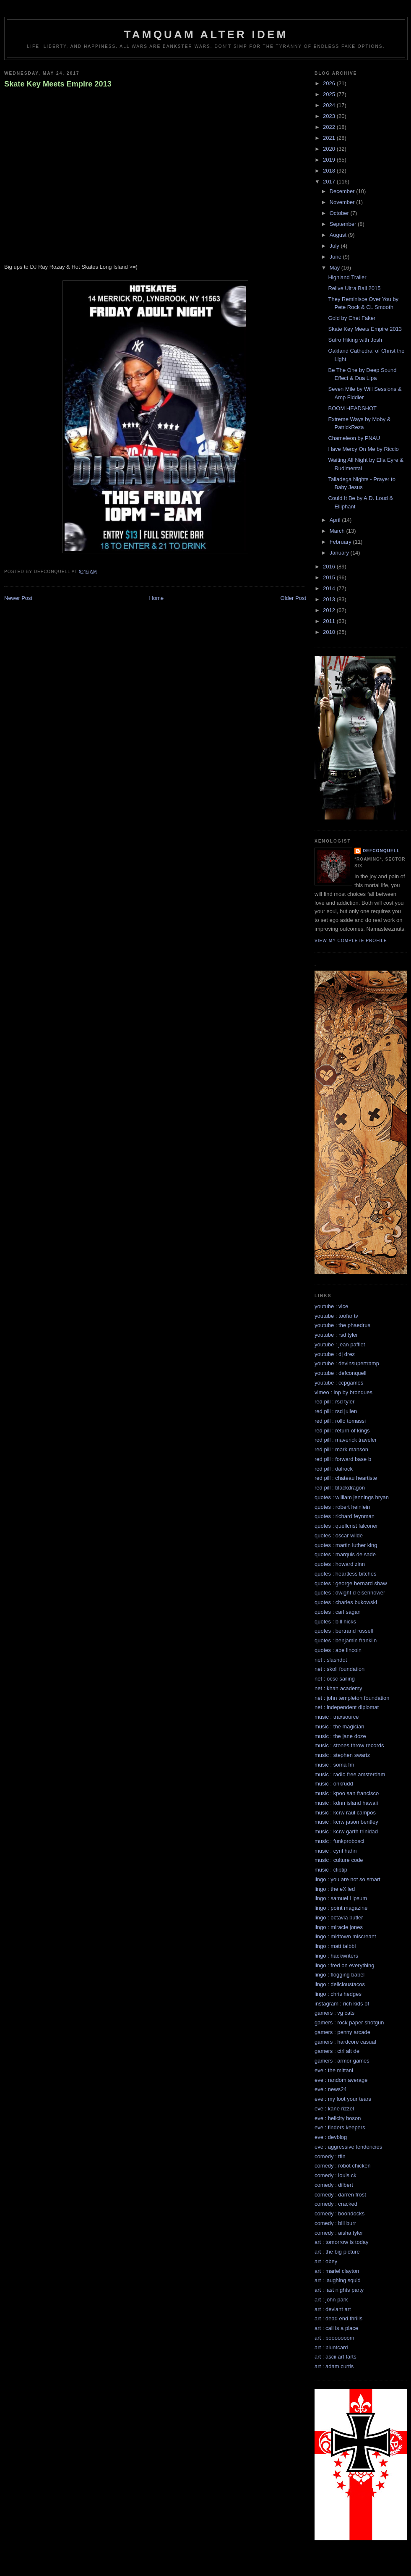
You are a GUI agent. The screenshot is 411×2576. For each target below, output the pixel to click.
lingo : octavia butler (339, 1917)
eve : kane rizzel (334, 2108)
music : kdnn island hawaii (346, 1803)
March (338, 531)
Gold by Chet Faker (351, 318)
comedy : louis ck (335, 2175)
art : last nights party (339, 2290)
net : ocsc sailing (335, 1678)
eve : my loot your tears (343, 2099)
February (341, 542)
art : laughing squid (338, 2280)
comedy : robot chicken (343, 2165)
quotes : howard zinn (340, 1564)
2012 (330, 610)
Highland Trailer (347, 277)
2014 (330, 588)
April (336, 520)
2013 (330, 599)
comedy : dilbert (334, 2185)
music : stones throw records (349, 1745)
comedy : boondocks (339, 2213)
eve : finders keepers (340, 2127)
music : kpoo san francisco (347, 1793)
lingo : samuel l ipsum (341, 1898)
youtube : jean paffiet (340, 1344)
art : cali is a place (336, 2328)
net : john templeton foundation (352, 1698)
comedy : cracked (336, 2204)
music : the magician (339, 1726)
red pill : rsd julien (336, 1411)
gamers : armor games (342, 2061)
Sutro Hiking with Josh (355, 340)
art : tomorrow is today (342, 2242)
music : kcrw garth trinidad (346, 1831)
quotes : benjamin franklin (346, 1640)
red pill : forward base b (343, 1459)
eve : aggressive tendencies (348, 2147)
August (339, 235)
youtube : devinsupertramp (347, 1363)
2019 (330, 160)
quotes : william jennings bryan (352, 1497)
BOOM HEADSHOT (352, 408)
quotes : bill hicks (335, 1621)
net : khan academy (338, 1688)
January (340, 553)
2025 (330, 94)
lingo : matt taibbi (335, 1946)
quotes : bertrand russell (344, 1631)
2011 (330, 621)
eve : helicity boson (338, 2118)
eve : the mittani (334, 2070)
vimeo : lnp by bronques (343, 1392)
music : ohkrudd (334, 1783)
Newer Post (18, 598)
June (336, 257)
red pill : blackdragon (340, 1487)
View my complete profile (351, 940)
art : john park (331, 2299)
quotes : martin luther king (346, 1545)
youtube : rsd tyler (336, 1335)
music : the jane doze (340, 1736)
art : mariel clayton (337, 2271)
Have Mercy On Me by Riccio (363, 449)
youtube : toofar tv (336, 1316)
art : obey (326, 2261)
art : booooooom (334, 2338)
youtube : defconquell (341, 1373)
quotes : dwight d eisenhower (350, 1592)
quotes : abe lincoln (338, 1650)
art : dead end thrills (338, 2318)
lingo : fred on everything (344, 1965)
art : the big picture (337, 2252)
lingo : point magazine (341, 1908)
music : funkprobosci (339, 1841)
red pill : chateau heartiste (346, 1478)
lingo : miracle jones (339, 1927)
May (335, 267)
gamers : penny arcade (342, 2032)
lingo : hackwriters (336, 1956)
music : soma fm (334, 1765)
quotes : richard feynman (345, 1516)
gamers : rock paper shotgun (349, 2022)
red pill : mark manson (341, 1449)
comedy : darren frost (340, 2194)
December (343, 191)
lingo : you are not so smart (347, 1879)
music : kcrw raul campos (345, 1812)
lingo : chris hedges (338, 1994)
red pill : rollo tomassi (340, 1421)
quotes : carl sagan (338, 1612)
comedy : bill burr (335, 2223)
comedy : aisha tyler (339, 2233)
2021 (330, 138)
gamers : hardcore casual (345, 2042)
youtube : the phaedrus (342, 1325)
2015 (330, 577)
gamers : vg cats (334, 2013)
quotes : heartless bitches (345, 1574)
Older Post (293, 598)
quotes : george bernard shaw (351, 1583)
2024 (330, 105)
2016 (330, 566)
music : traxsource (337, 1717)
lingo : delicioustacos (340, 1984)
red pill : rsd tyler (334, 1401)
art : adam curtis (334, 2366)
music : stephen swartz (342, 1755)
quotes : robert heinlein (342, 1507)
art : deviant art (333, 2309)
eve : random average (341, 2080)
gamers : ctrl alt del (338, 2051)
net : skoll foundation (339, 1669)
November (343, 202)
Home (156, 598)
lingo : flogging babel (339, 1974)
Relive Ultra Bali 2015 (354, 288)
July (335, 246)
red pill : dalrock (334, 1469)
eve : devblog (331, 2137)
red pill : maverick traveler (346, 1440)
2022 (330, 127)
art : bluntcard (331, 2347)
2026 (330, 83)
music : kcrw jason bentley (346, 1822)
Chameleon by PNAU (354, 438)
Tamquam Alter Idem (206, 34)
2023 (330, 116)
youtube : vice (331, 1306)
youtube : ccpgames (339, 1383)
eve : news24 (331, 2089)
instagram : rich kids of (342, 2003)
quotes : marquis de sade (345, 1554)
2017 (330, 181)
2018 (330, 171)
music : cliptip (331, 1870)
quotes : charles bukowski (346, 1602)
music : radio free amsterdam (350, 1774)
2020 (330, 149)
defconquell (381, 850)
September (344, 224)
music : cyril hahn (335, 1851)
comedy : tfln (330, 2156)
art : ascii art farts (335, 2356)
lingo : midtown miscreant (345, 1936)
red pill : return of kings (342, 1430)
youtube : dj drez (335, 1354)
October (340, 213)
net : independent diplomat (347, 1707)
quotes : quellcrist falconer (346, 1526)
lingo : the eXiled (335, 1889)
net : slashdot (331, 1660)
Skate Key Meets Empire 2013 (58, 84)
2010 (330, 632)
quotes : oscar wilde (339, 1535)
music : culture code (339, 1860)
